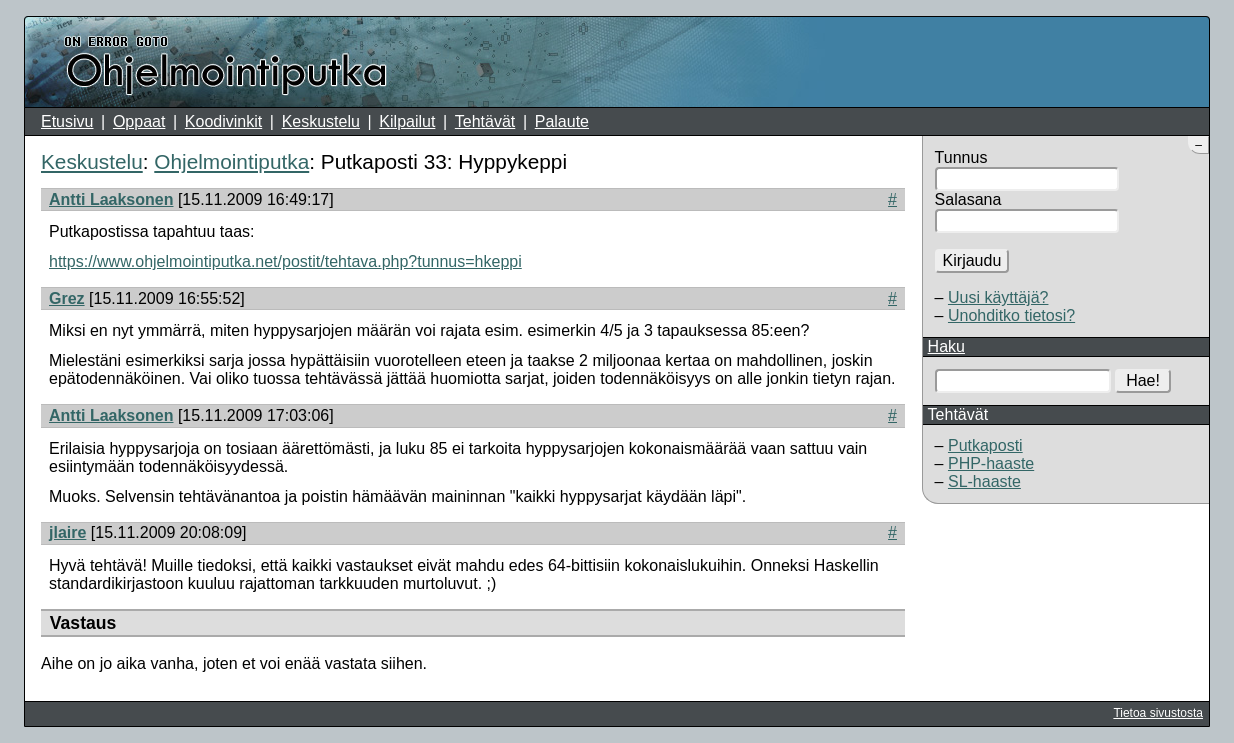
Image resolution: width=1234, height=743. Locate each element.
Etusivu (67, 121)
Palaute (562, 121)
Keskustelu (321, 121)
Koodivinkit (223, 121)
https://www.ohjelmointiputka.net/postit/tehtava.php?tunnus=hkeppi (285, 261)
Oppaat (139, 121)
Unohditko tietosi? (1011, 315)
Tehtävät (485, 121)
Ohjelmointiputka (231, 161)
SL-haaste (984, 481)
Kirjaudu (972, 260)
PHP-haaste (991, 463)
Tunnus (961, 157)
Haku (946, 346)
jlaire (67, 532)
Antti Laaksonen (111, 199)
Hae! (1143, 380)
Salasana (968, 199)
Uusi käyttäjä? (998, 297)
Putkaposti (985, 445)
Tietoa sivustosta (1158, 713)
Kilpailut (407, 121)
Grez (67, 298)
